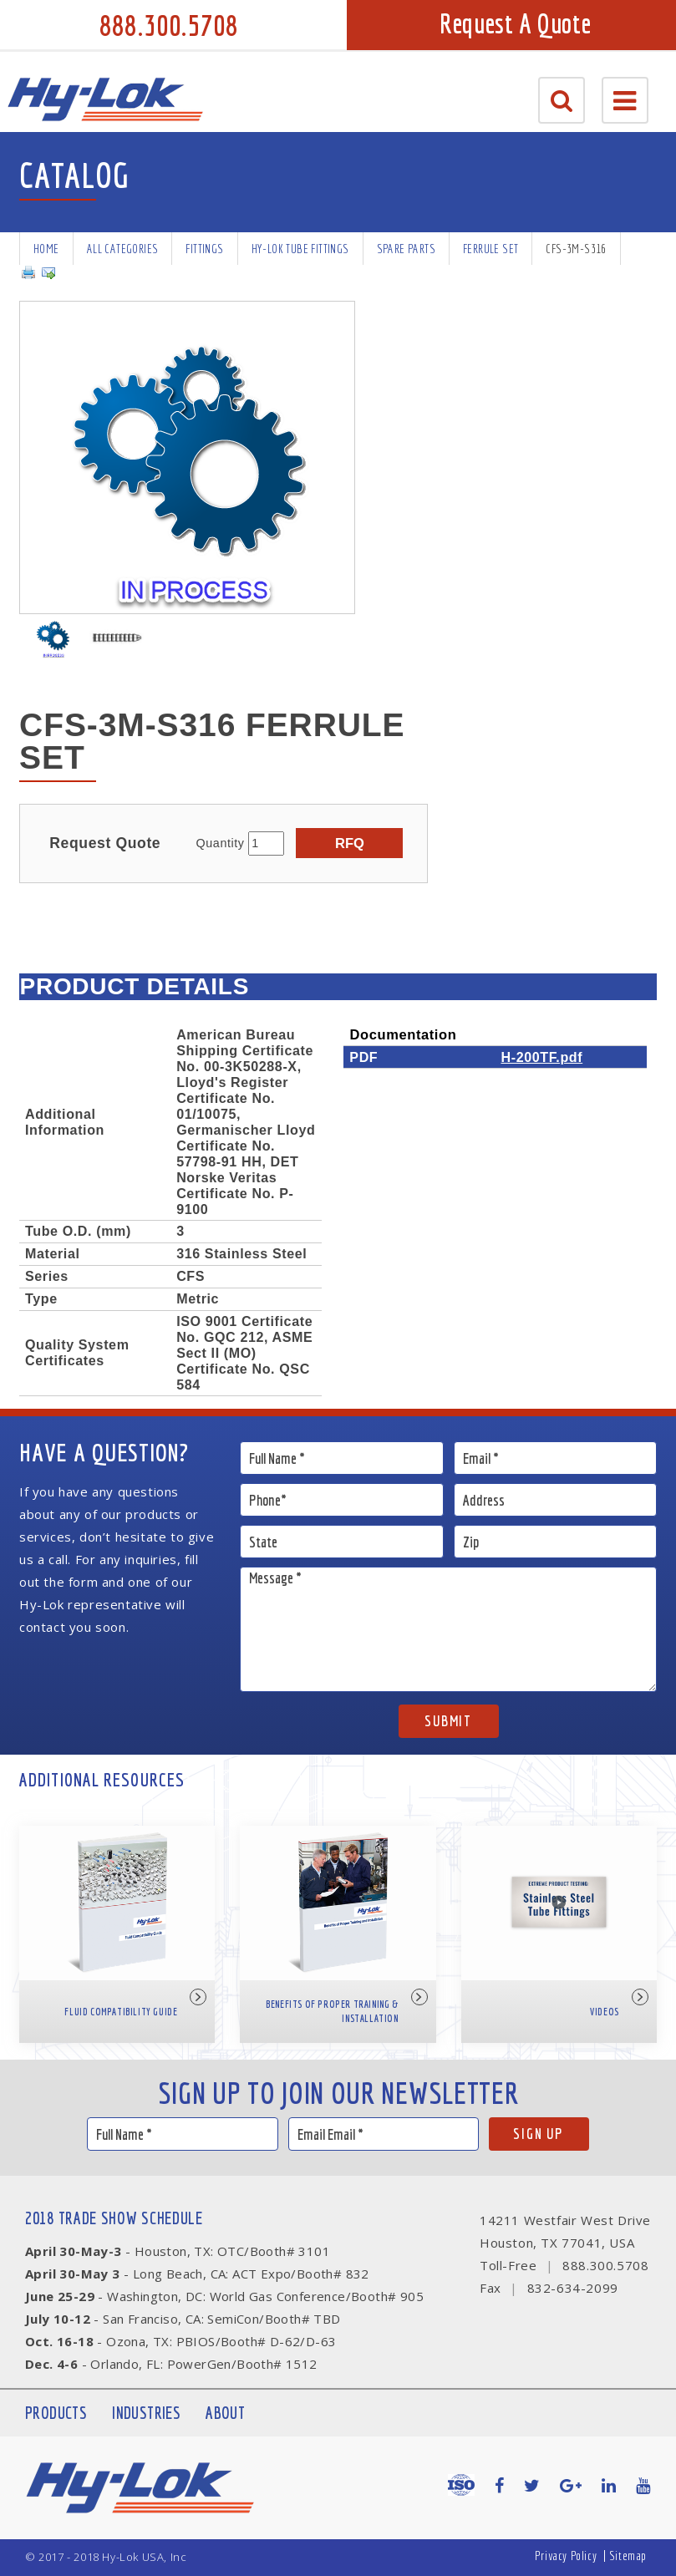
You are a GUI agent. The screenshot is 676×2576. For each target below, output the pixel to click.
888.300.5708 (168, 25)
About (225, 2412)
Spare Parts (406, 248)
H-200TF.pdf (541, 1056)
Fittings (204, 248)
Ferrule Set (490, 248)
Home (46, 248)
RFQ (349, 843)
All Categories (123, 248)
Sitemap (628, 2555)
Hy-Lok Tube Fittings (300, 248)
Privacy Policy (566, 2555)
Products (56, 2412)
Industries (146, 2412)
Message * (448, 1629)
